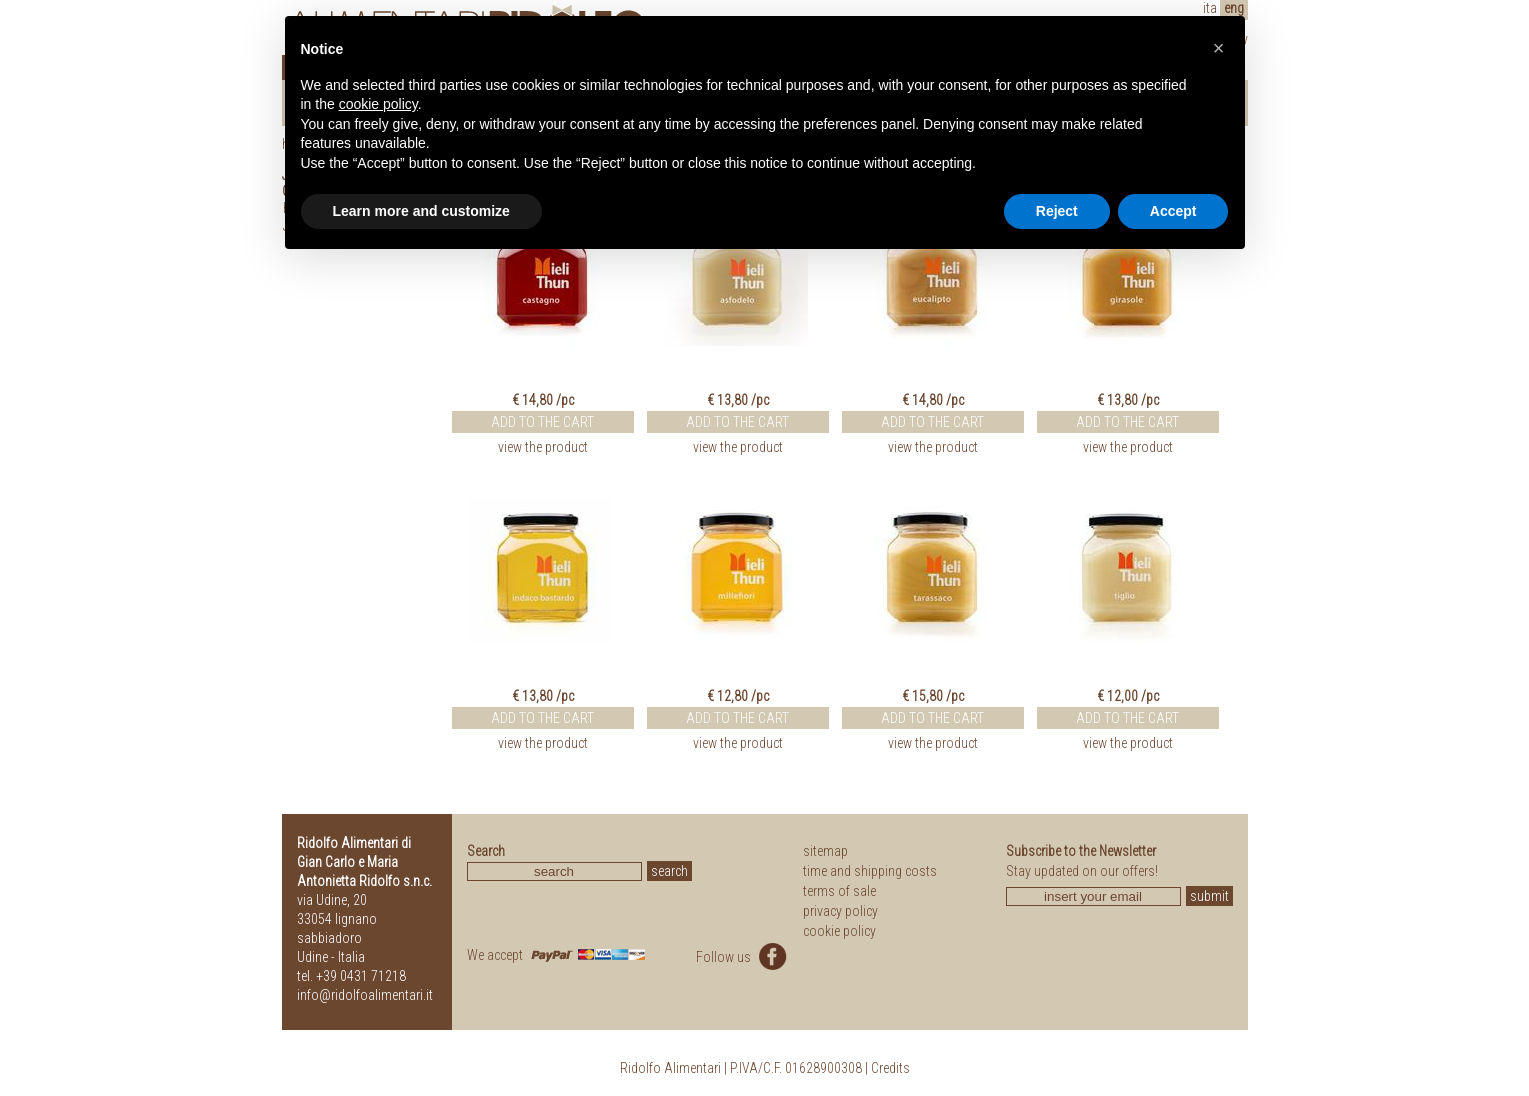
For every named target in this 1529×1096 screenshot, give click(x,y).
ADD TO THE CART (542, 422)
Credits (890, 1068)
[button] (1219, 48)
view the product (543, 447)
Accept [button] (1173, 211)
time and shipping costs (870, 871)
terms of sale (839, 891)
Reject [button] (1057, 211)
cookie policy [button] (378, 104)
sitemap (825, 851)
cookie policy (839, 931)
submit (1209, 896)
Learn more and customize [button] (421, 211)
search (669, 871)
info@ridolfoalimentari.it (365, 995)
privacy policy (840, 911)
